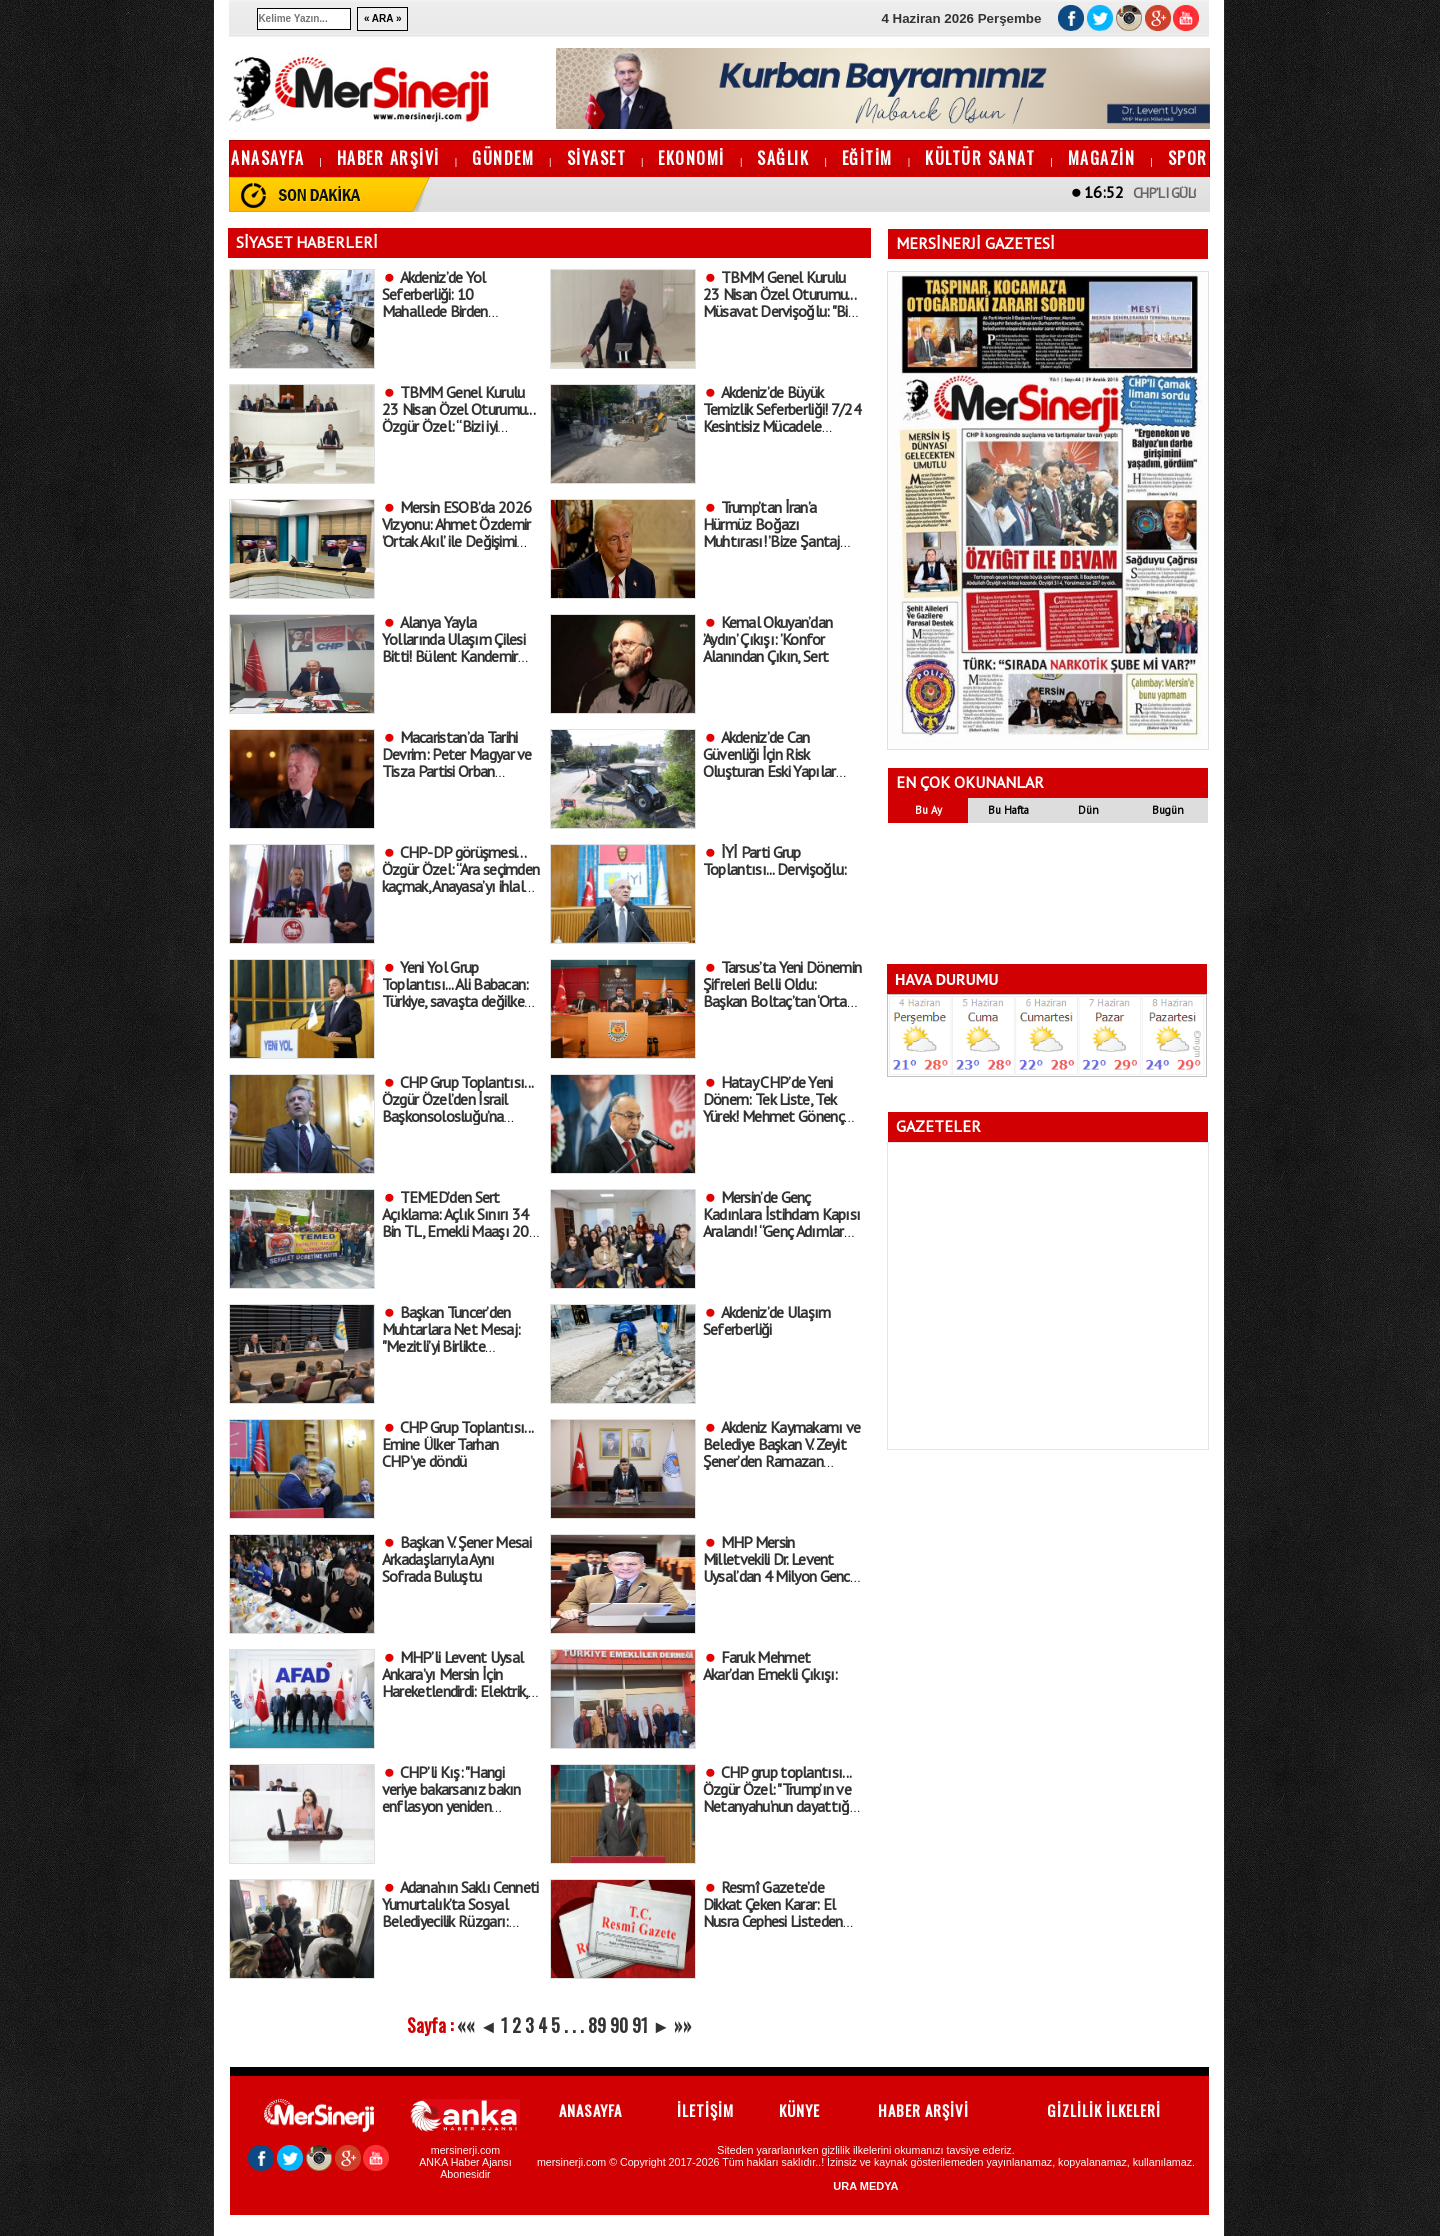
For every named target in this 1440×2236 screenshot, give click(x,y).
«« (466, 2025)
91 (640, 2025)
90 (619, 2025)
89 (597, 2025)
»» (683, 2025)
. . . (574, 2025)
